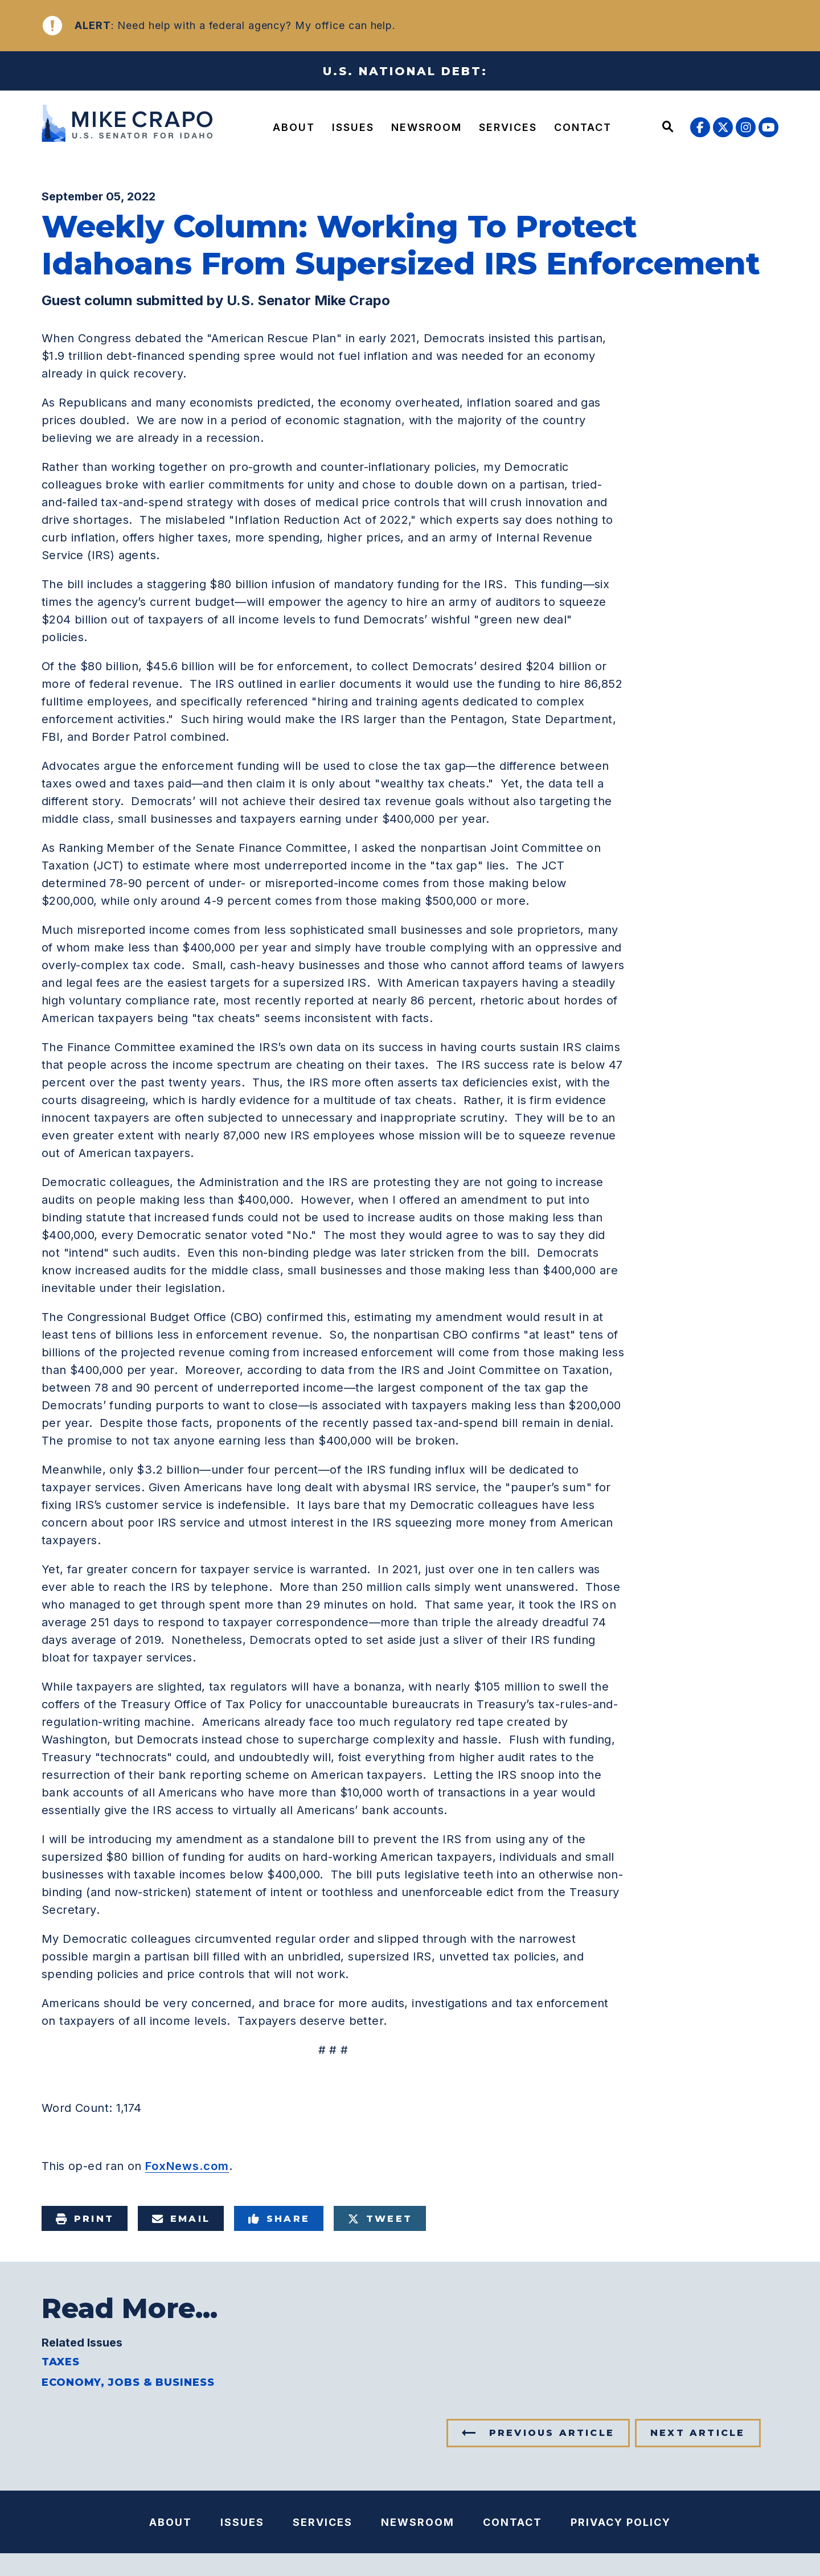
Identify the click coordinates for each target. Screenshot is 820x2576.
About (294, 127)
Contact (583, 127)
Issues (353, 127)
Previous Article (551, 2432)
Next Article (697, 2432)
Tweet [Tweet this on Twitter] (379, 2218)
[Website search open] (668, 127)
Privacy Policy (621, 2522)
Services (508, 127)
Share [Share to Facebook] (279, 2218)
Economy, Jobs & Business (128, 2382)
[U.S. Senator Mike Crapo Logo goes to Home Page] (130, 125)
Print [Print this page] (84, 2218)
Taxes (61, 2362)
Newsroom (426, 127)
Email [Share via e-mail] (180, 2218)
